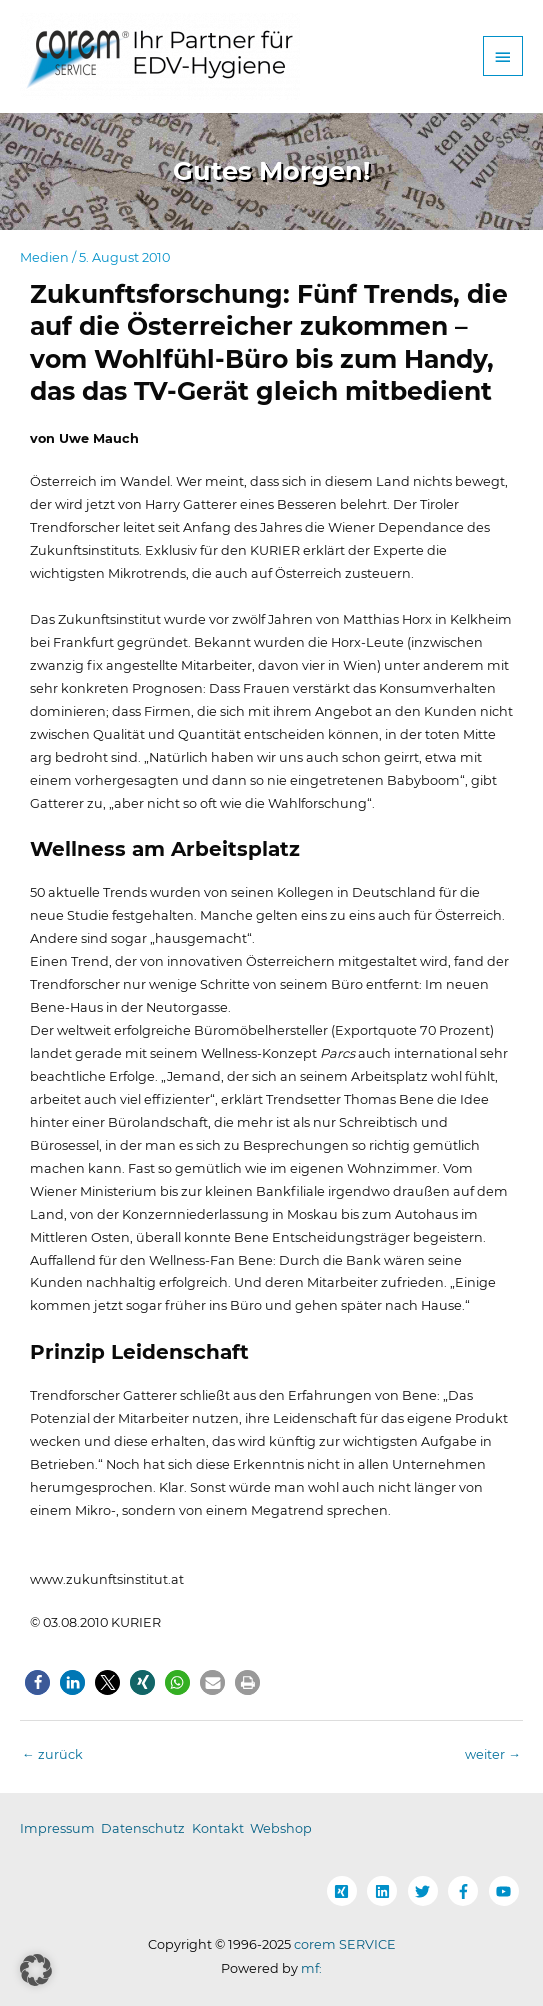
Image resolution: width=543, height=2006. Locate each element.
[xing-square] (346, 1891)
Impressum (57, 1828)
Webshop (281, 1828)
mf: (311, 1968)
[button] (37, 1682)
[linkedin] (386, 1891)
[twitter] (427, 1891)
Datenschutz (143, 1828)
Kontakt (218, 1828)
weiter (493, 1754)
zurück (52, 1754)
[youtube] (506, 1891)
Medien (44, 257)
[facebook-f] (467, 1891)
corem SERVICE (345, 1944)
